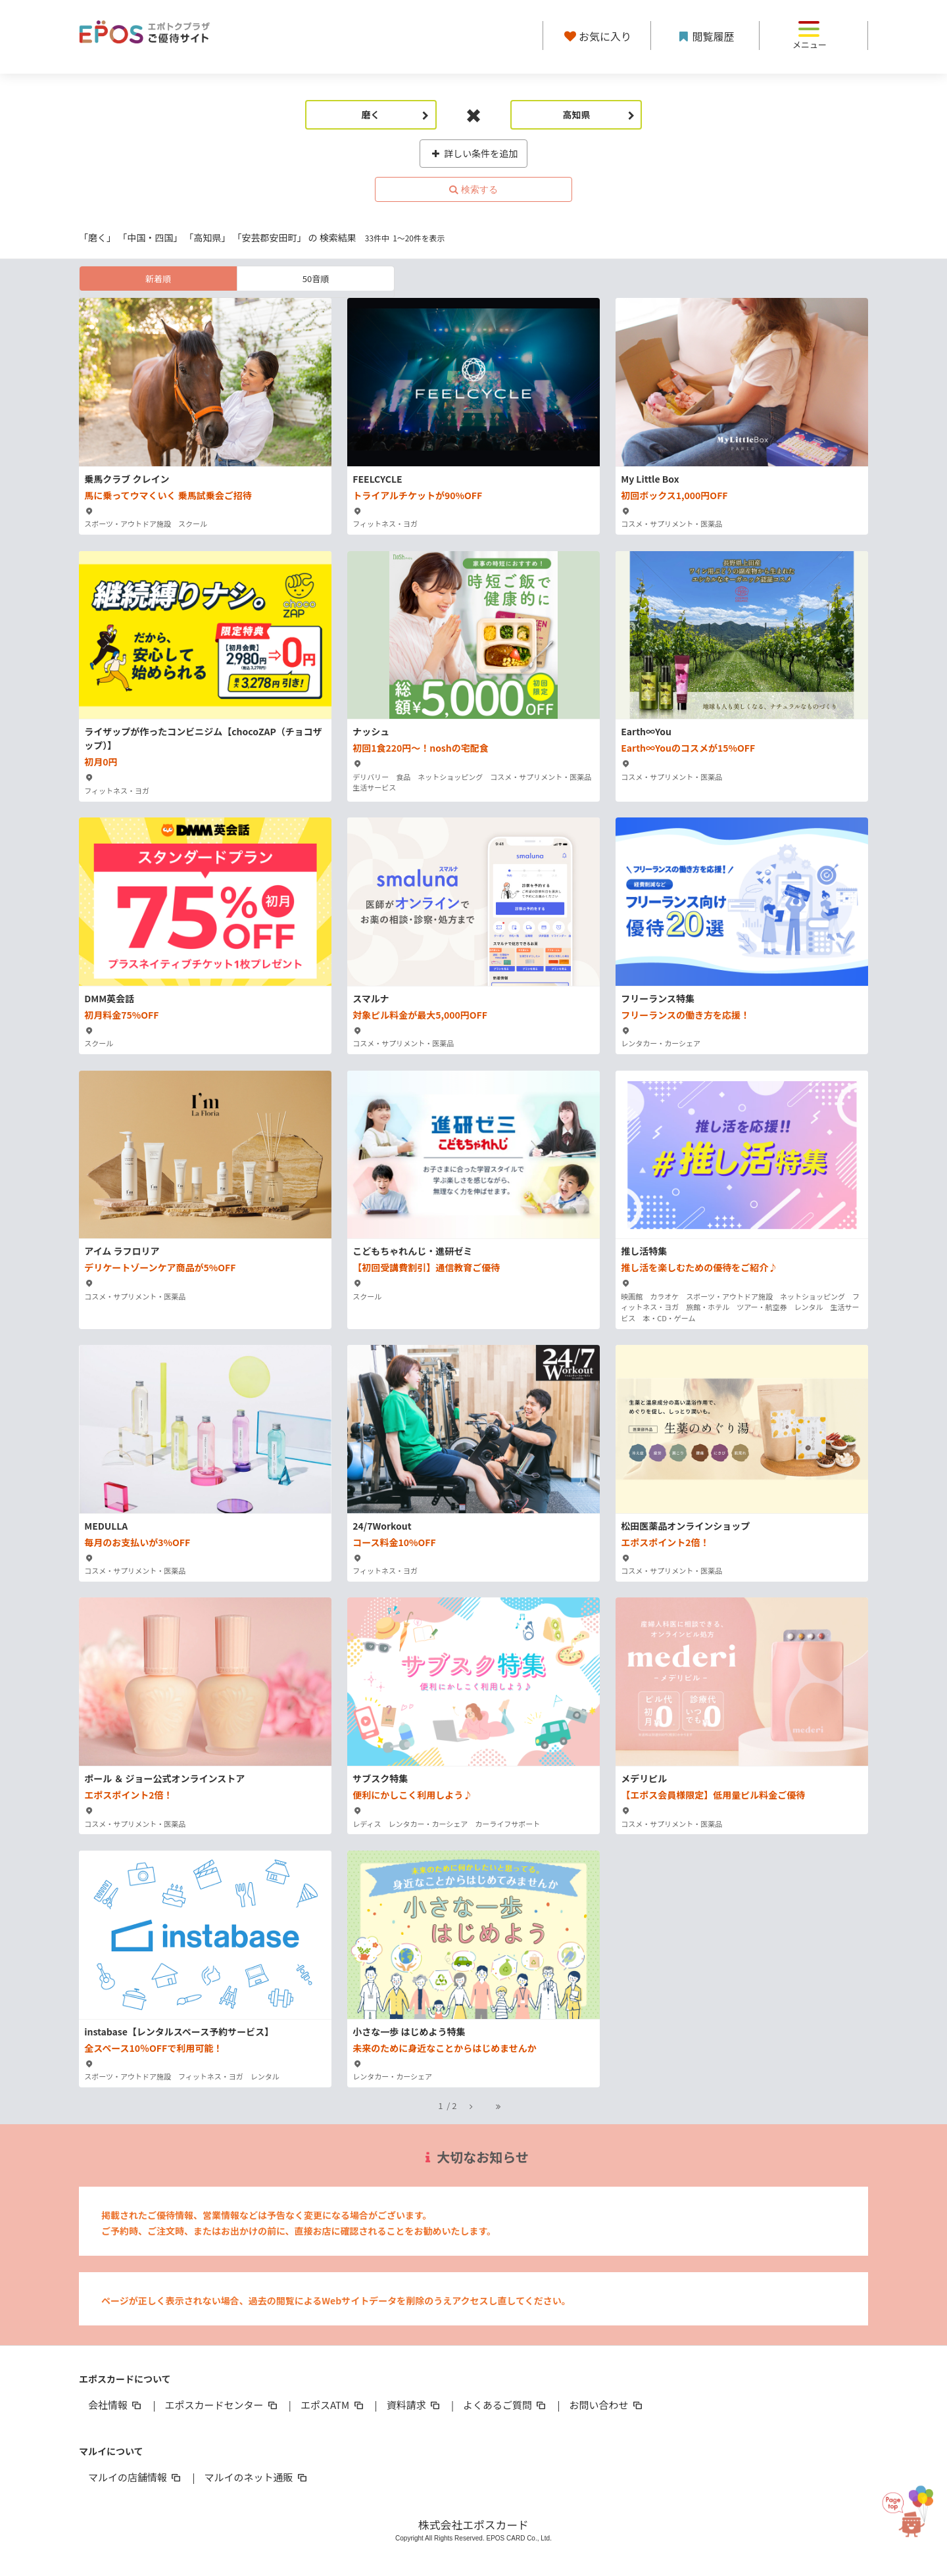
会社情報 (115, 2405)
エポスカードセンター (221, 2405)
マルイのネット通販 (256, 2477)
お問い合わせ (607, 2405)
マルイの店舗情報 (135, 2477)
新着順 (158, 278)
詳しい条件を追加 (473, 153)
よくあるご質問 (505, 2405)
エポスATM (333, 2405)
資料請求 (414, 2405)
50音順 (316, 278)
